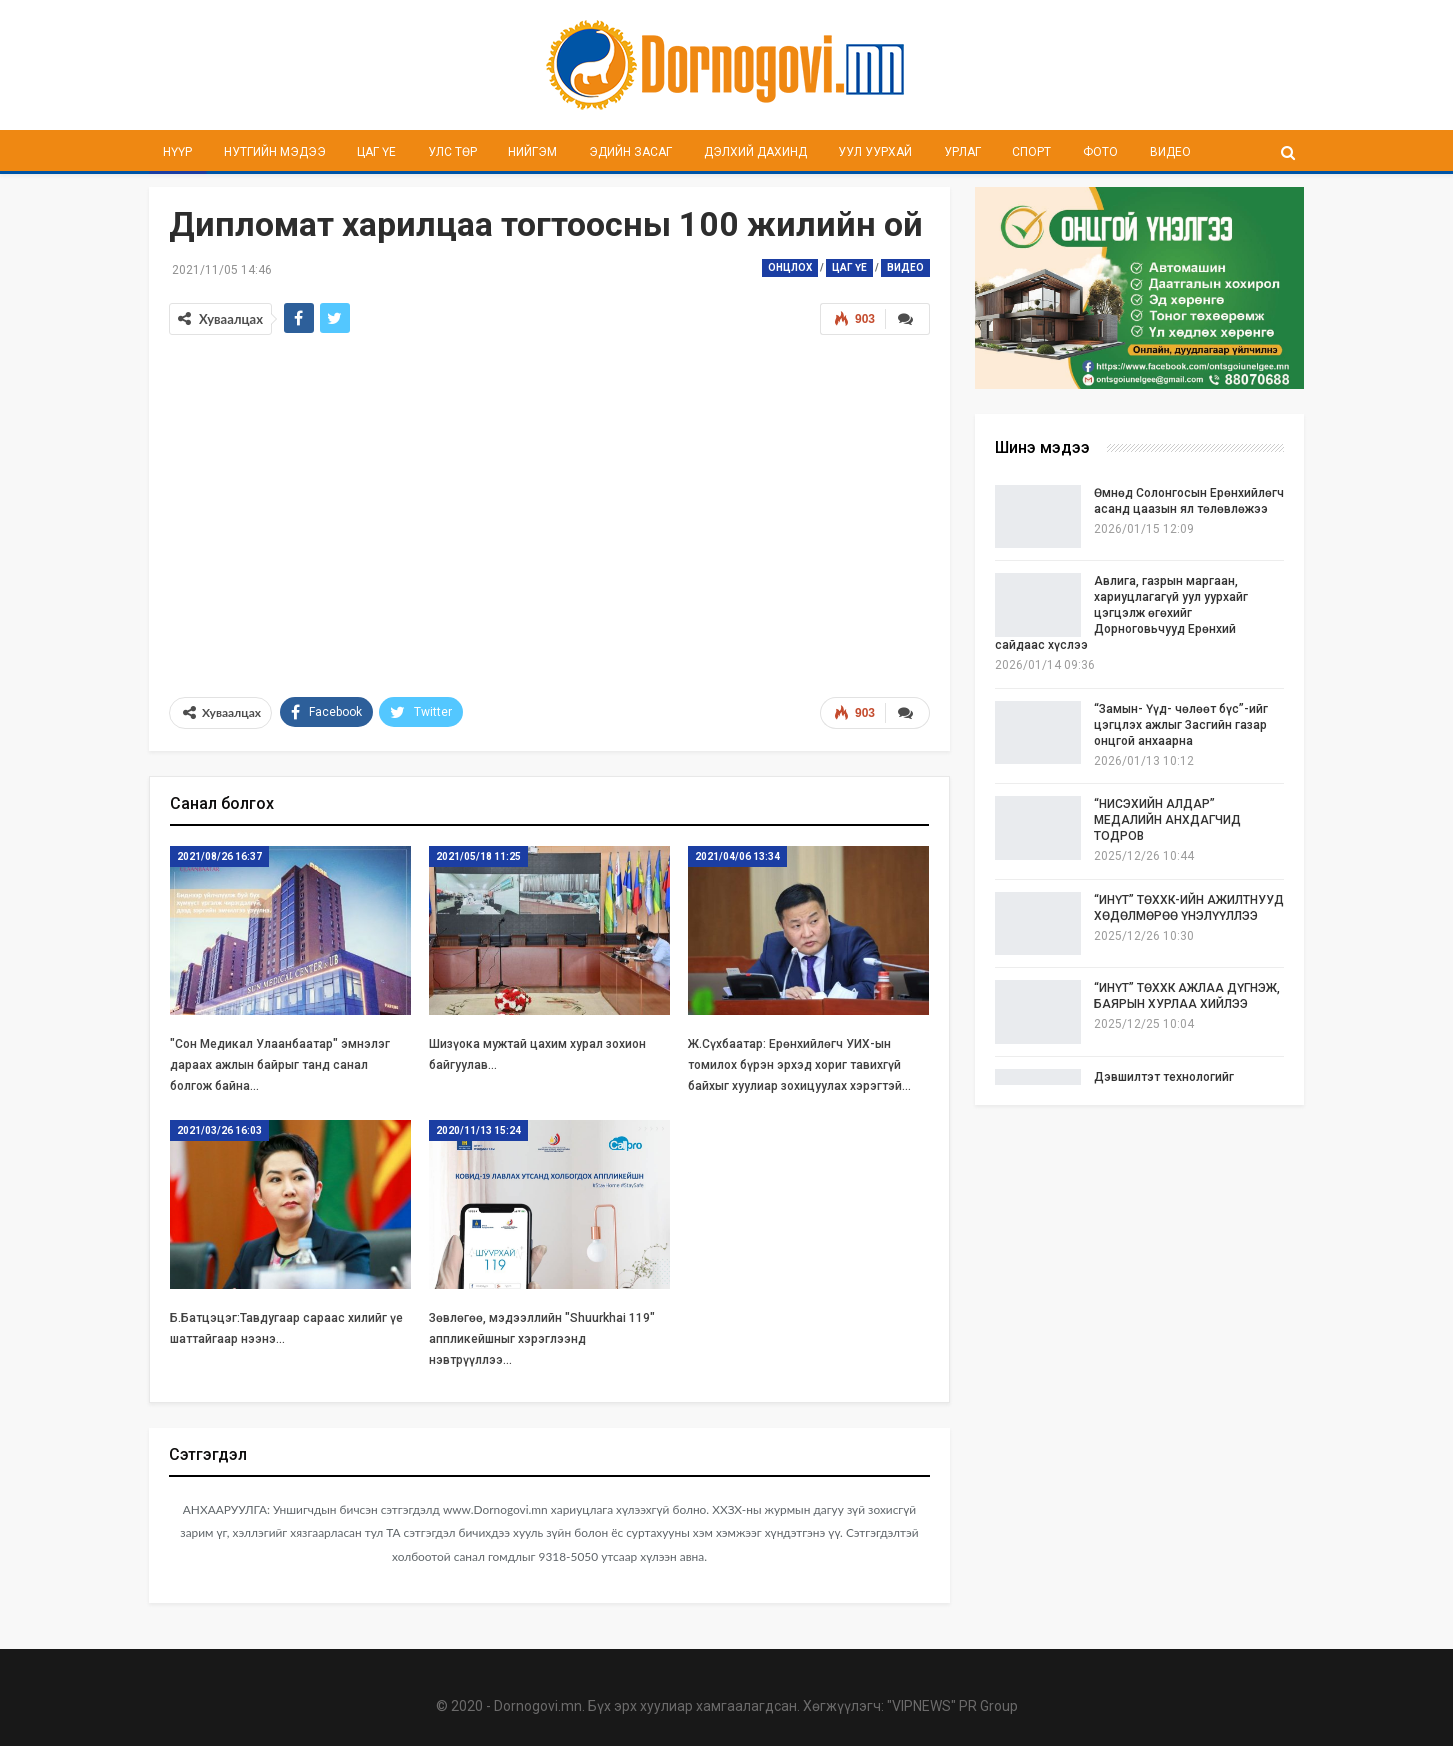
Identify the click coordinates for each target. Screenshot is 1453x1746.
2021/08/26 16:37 (219, 856)
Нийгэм (532, 152)
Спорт (1031, 152)
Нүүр (177, 152)
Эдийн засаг (630, 152)
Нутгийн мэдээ (275, 152)
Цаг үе (376, 152)
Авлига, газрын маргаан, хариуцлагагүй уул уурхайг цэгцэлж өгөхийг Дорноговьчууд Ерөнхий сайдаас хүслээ (1121, 613)
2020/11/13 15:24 (478, 1130)
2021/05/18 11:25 (478, 856)
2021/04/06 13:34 (737, 856)
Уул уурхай (875, 152)
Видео (1170, 152)
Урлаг (962, 152)
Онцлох (790, 267)
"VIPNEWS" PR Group (952, 1706)
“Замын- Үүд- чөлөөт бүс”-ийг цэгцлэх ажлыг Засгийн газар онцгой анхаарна (1181, 725)
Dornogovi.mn (538, 1706)
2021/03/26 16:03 (219, 1130)
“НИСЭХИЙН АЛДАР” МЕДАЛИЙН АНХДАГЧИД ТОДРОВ (1167, 820)
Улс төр (452, 152)
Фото (1100, 152)
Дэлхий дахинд (755, 152)
